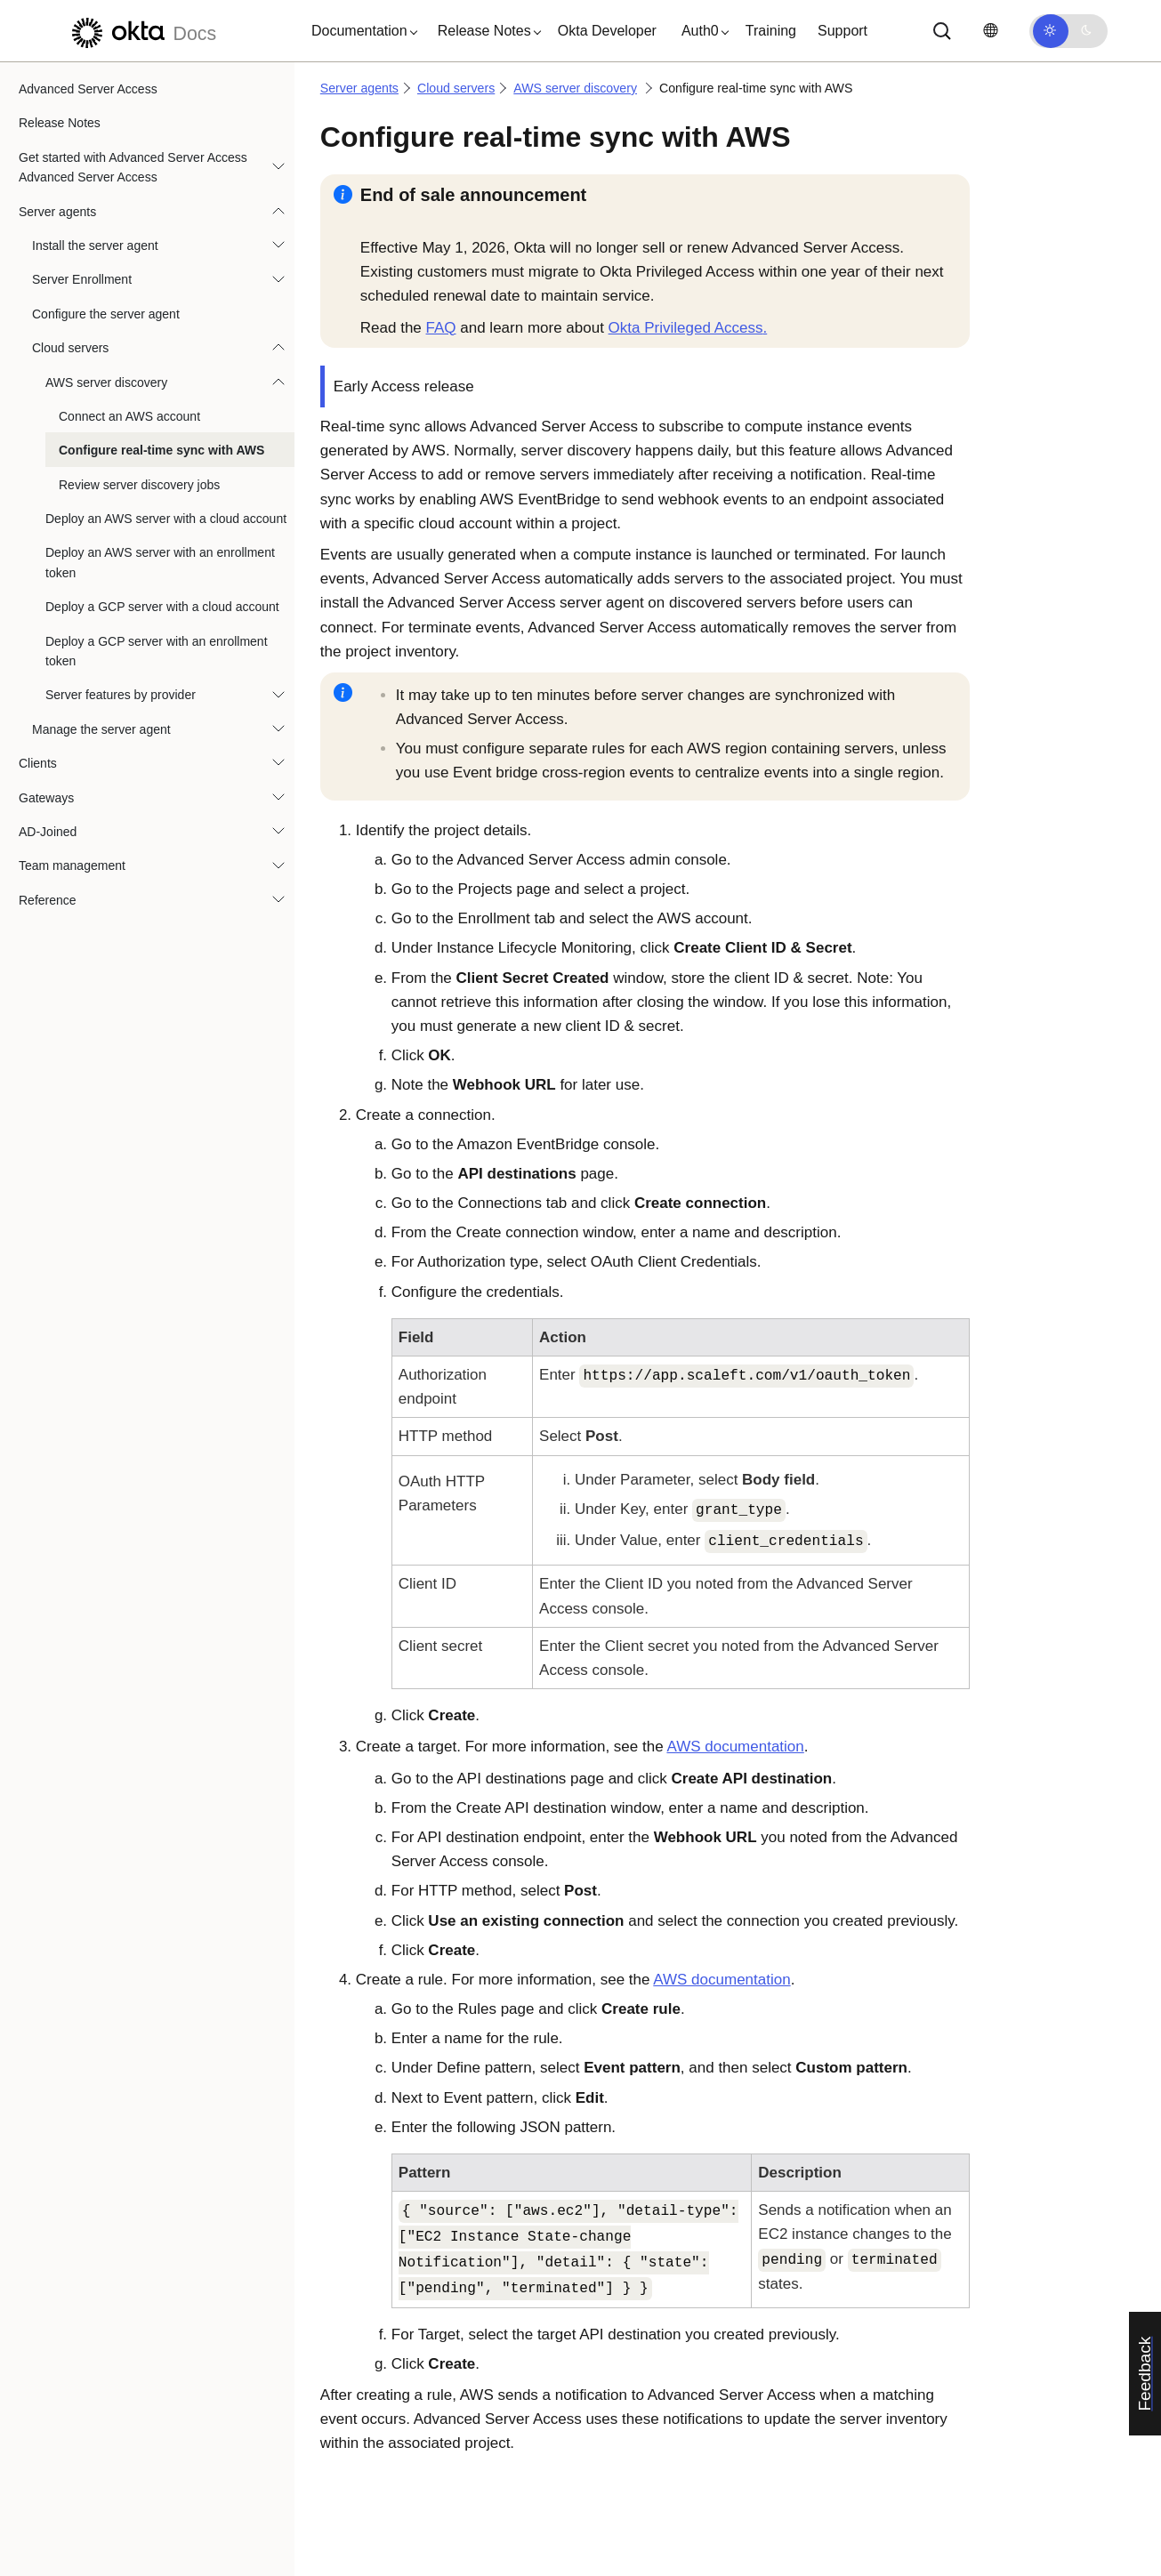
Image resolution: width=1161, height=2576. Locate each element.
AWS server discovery (106, 382)
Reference (48, 900)
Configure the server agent (106, 314)
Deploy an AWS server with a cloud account (165, 518)
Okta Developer (607, 30)
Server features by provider (120, 695)
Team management (72, 865)
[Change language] (990, 31)
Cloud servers (70, 348)
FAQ (441, 327)
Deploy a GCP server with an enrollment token (156, 651)
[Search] (942, 31)
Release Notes (60, 123)
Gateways (46, 798)
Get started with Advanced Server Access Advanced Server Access (133, 167)
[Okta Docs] (141, 30)
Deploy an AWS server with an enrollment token (160, 562)
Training (771, 30)
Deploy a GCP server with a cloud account (162, 607)
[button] (360, 31)
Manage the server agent (101, 729)
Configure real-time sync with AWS (161, 450)
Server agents (57, 212)
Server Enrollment (82, 279)
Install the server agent (95, 245)
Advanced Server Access (88, 89)
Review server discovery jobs (139, 485)
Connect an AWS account (129, 416)
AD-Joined (48, 832)
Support (842, 30)
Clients (38, 763)
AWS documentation (734, 1746)
